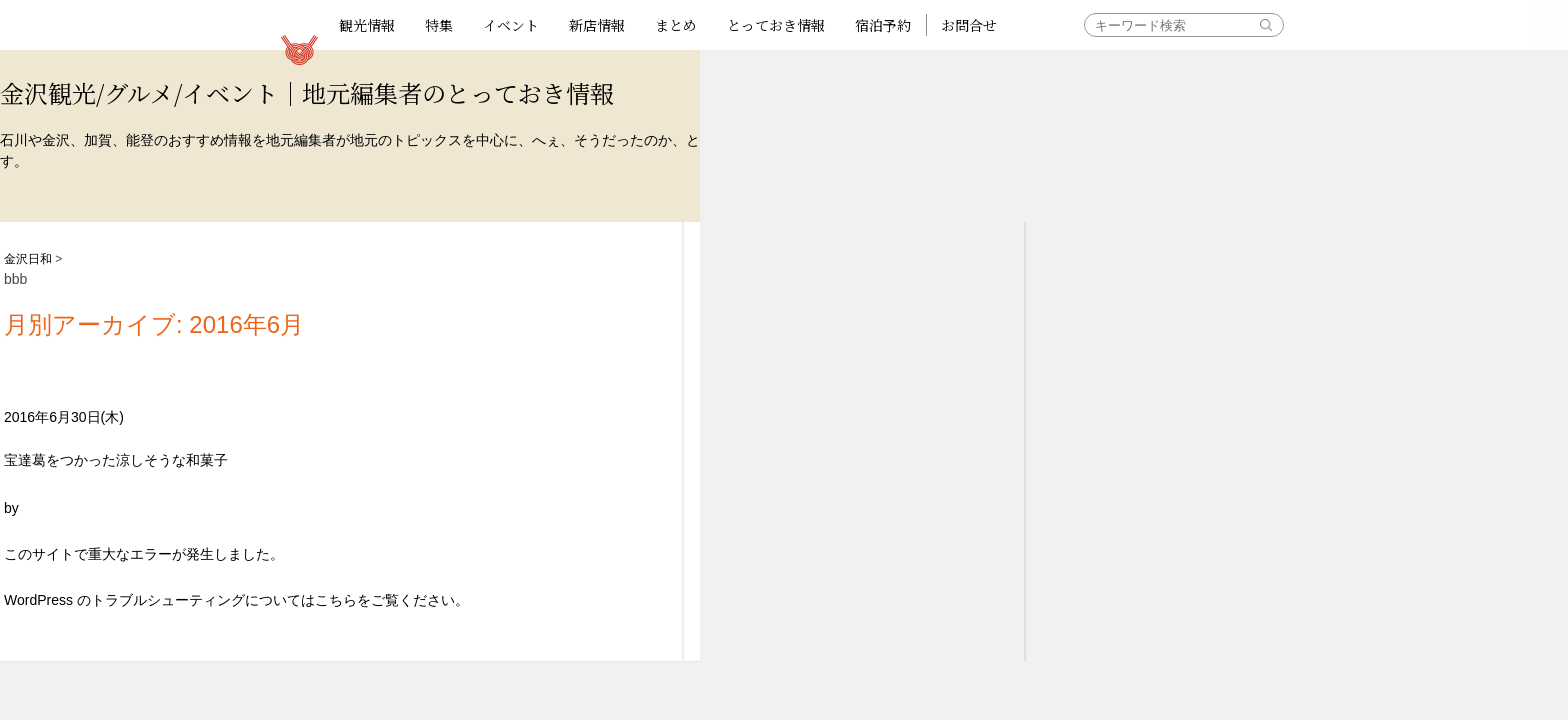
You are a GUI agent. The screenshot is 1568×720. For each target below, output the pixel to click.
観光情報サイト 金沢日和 (299, 50)
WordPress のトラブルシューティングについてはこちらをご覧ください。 (236, 600)
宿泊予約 (883, 25)
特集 (439, 25)
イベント (511, 25)
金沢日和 (28, 259)
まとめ (676, 25)
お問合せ (969, 25)
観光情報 (367, 25)
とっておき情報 (776, 25)
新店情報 (597, 25)
